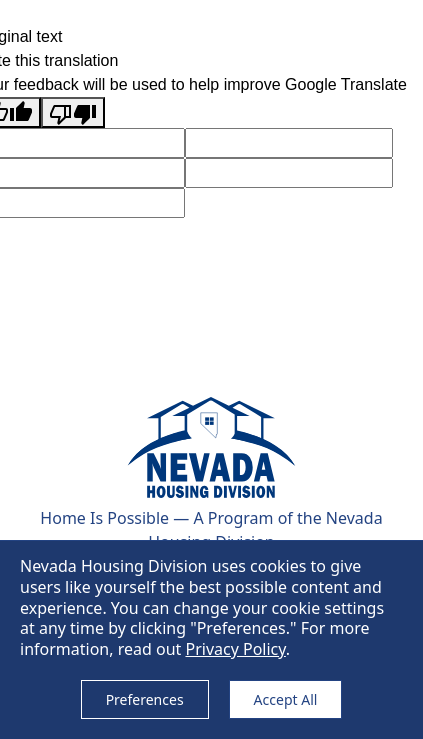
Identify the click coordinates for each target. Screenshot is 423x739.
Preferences (145, 699)
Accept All (286, 699)
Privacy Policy (235, 649)
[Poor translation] (73, 112)
